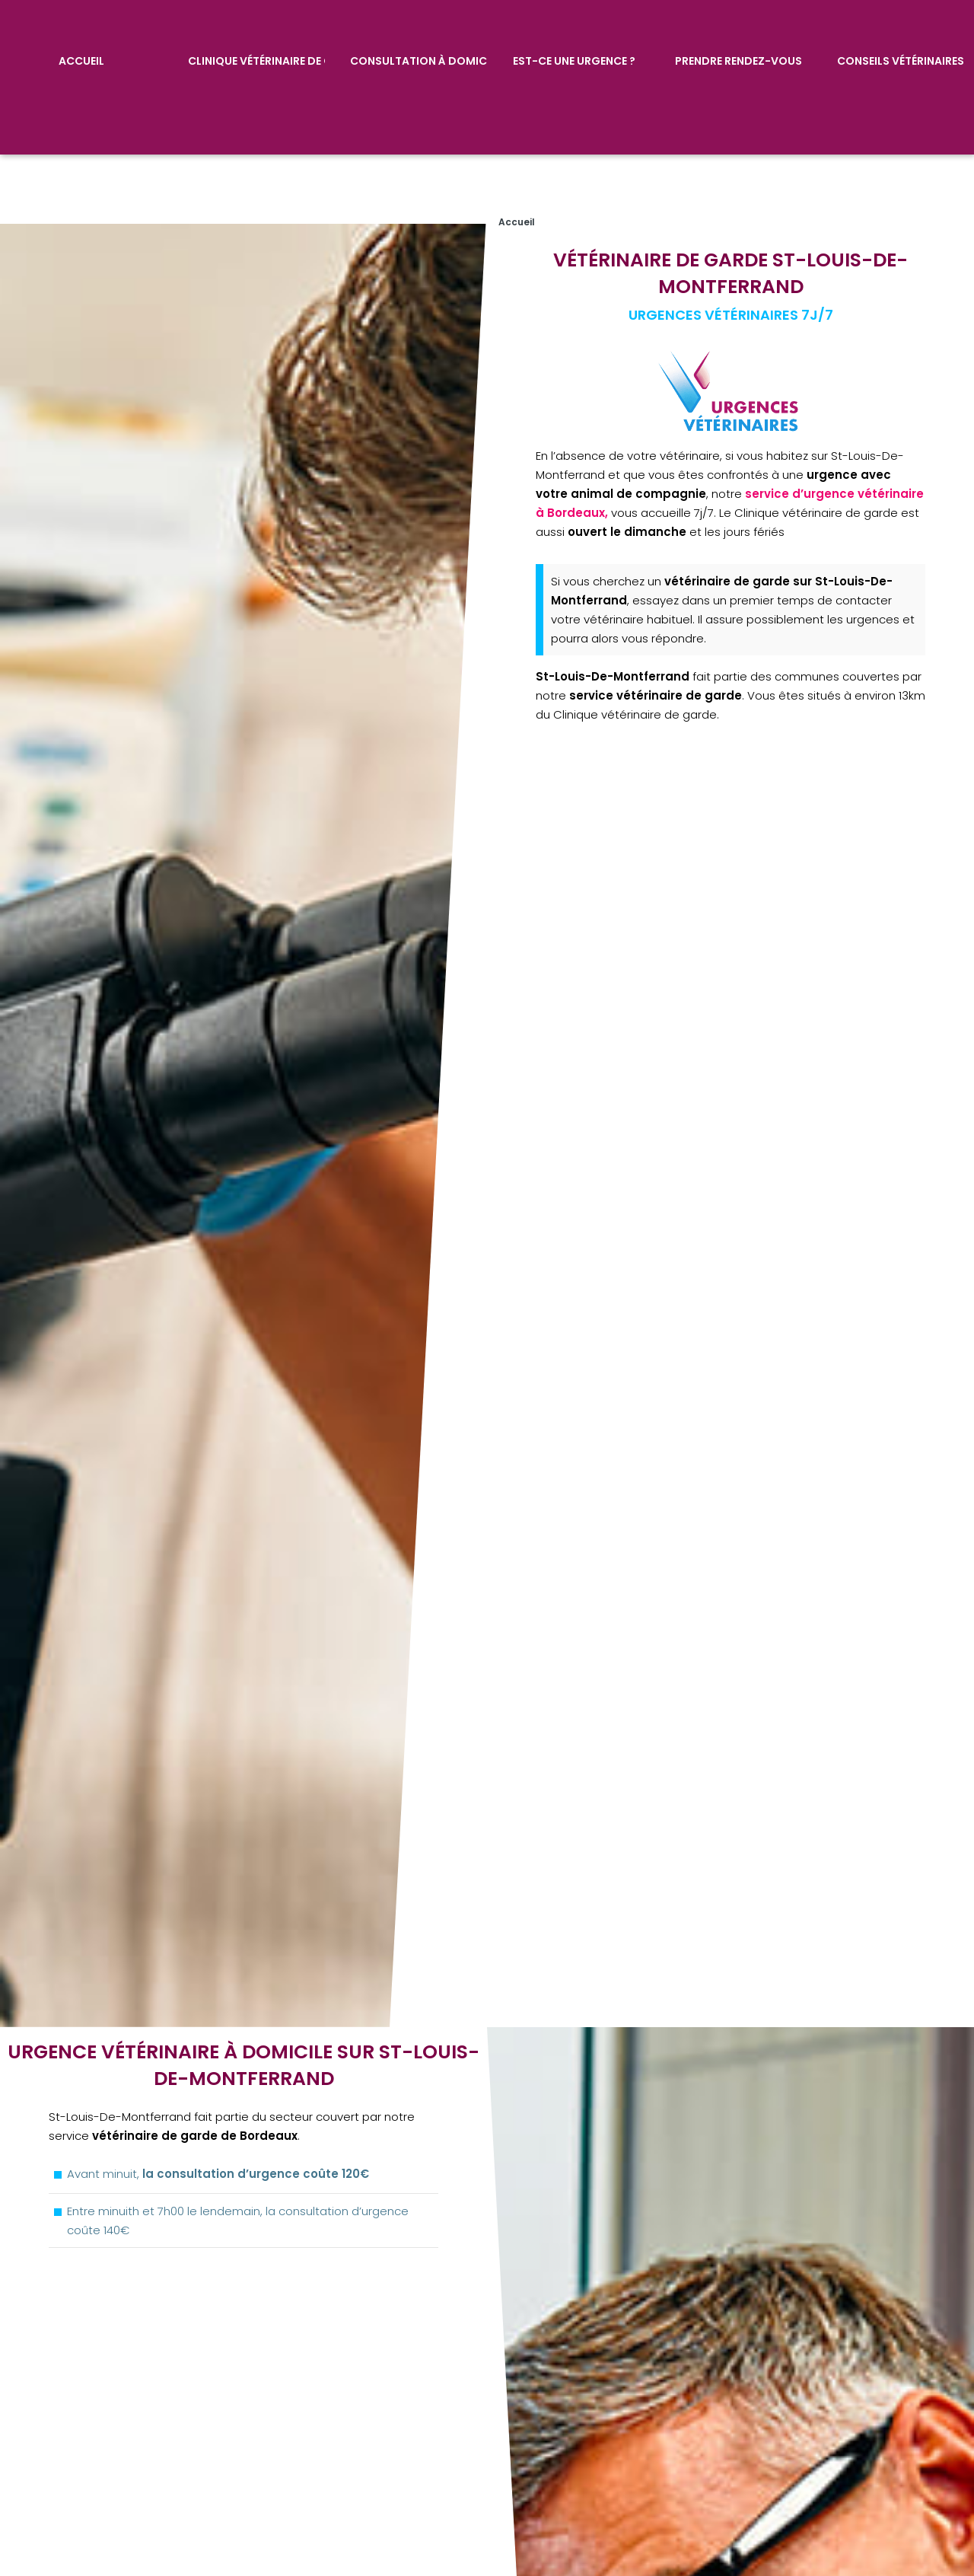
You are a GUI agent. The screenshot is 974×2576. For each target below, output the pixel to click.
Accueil (81, 59)
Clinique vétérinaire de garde (255, 59)
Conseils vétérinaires (900, 59)
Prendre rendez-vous (737, 59)
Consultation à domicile (418, 59)
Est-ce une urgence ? (573, 59)
